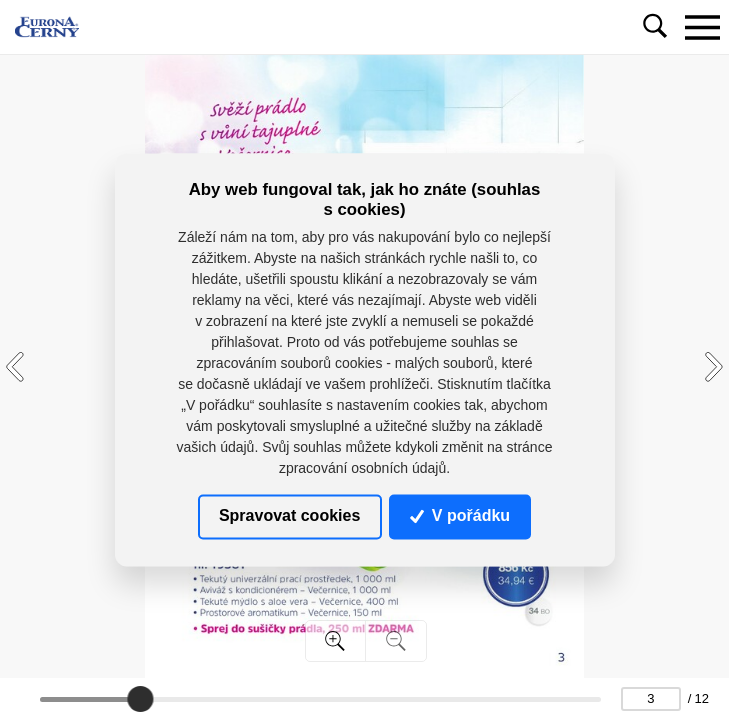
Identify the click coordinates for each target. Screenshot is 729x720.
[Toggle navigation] (702, 27)
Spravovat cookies (289, 516)
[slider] (140, 699)
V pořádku (460, 516)
